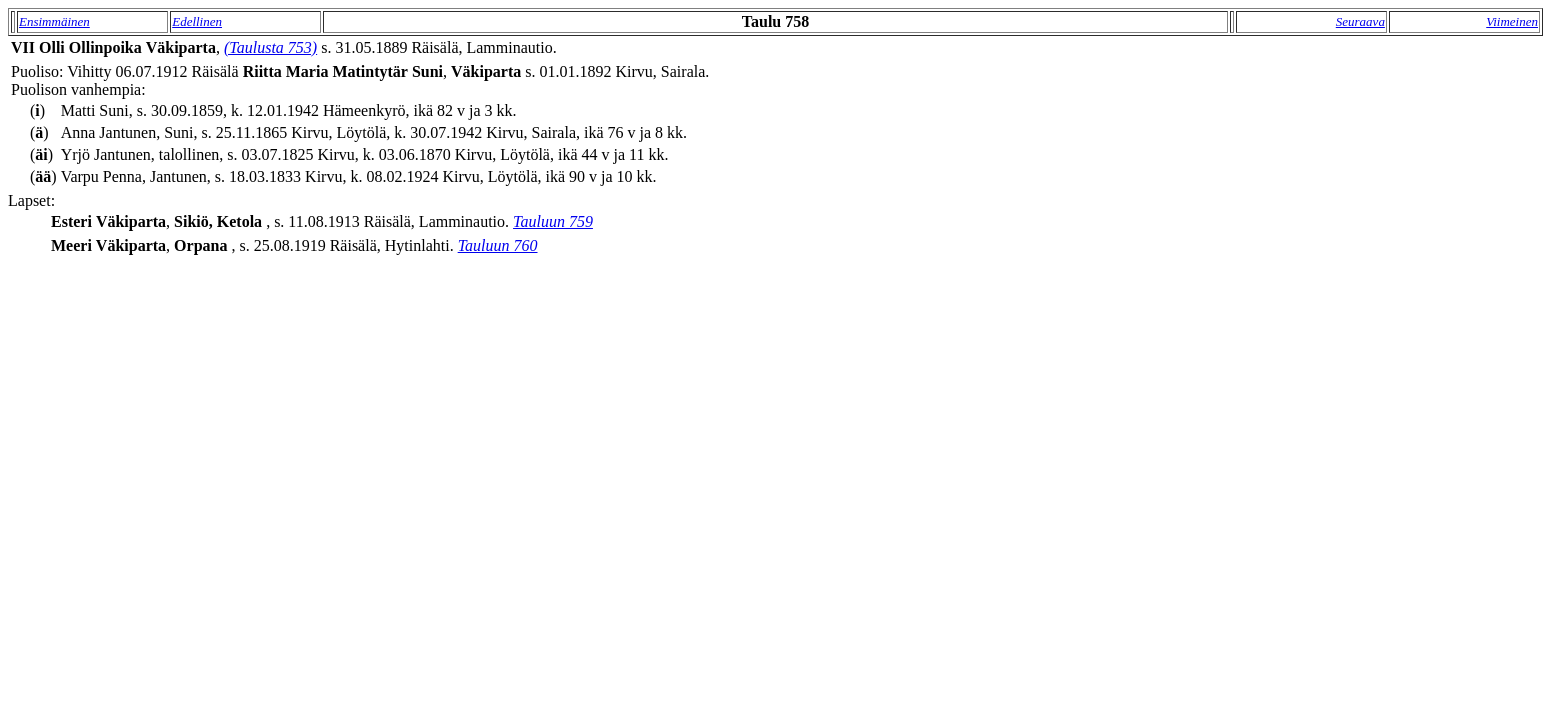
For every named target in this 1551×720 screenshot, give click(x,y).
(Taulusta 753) (270, 47)
